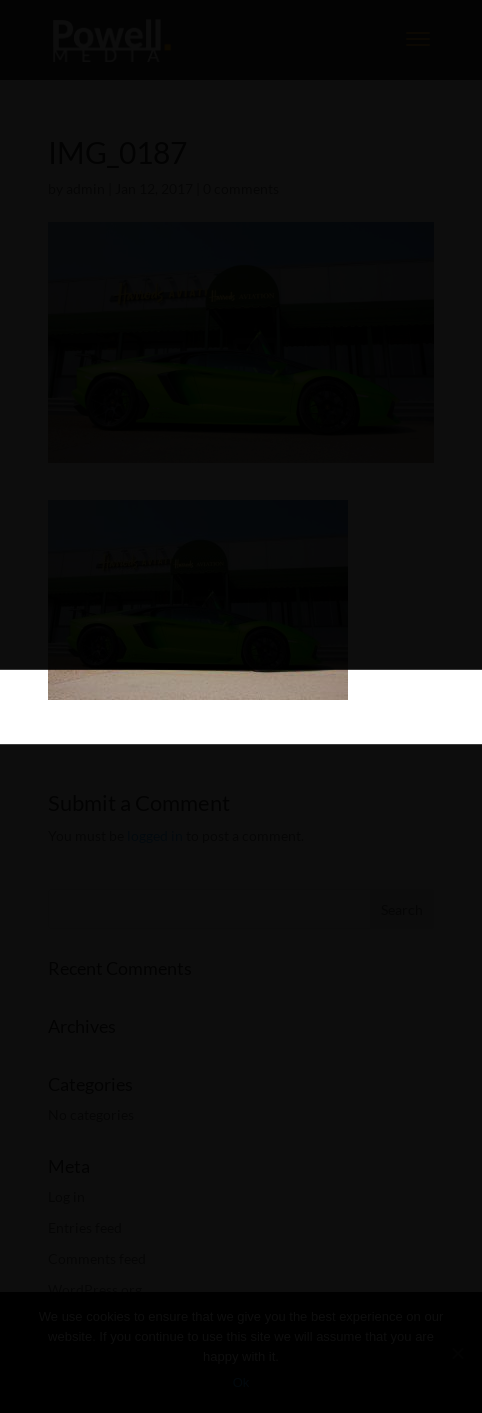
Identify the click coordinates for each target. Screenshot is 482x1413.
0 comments (241, 188)
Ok (241, 1382)
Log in (66, 1196)
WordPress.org (95, 1289)
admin (85, 188)
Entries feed (85, 1227)
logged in (155, 835)
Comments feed (97, 1258)
